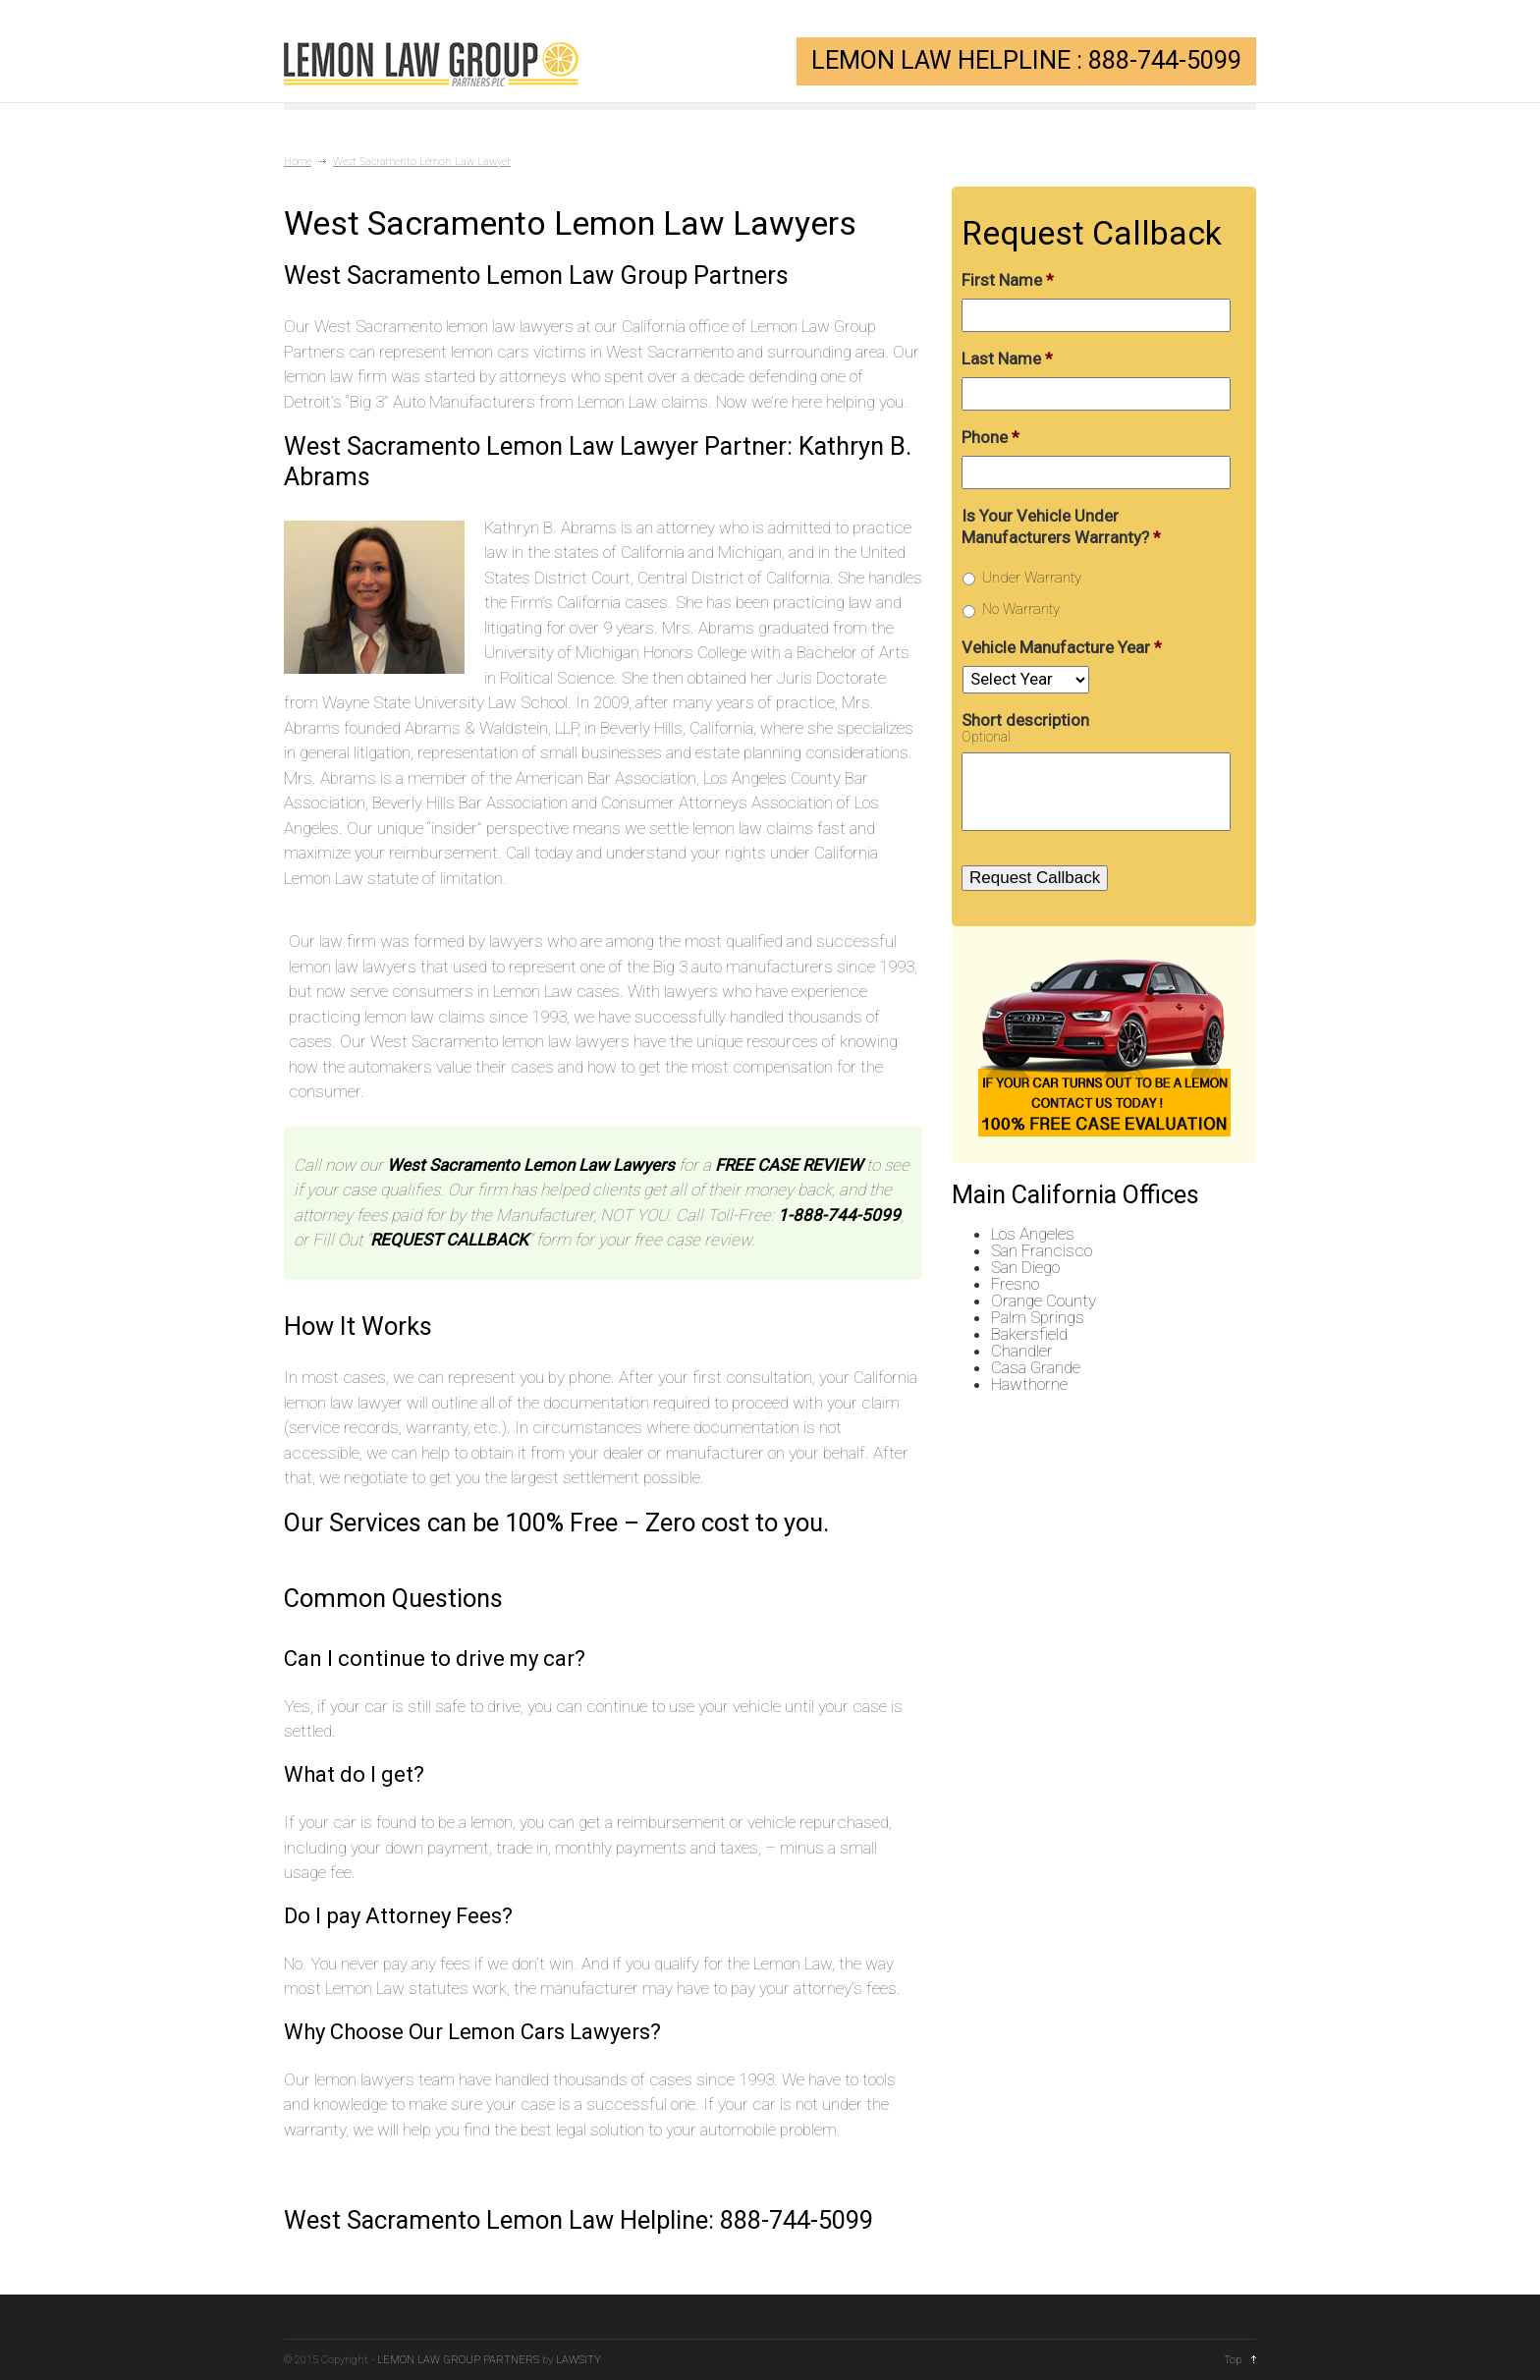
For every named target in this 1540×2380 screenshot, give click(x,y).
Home (297, 161)
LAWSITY (578, 2359)
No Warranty (1021, 609)
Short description (1025, 720)
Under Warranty (1031, 577)
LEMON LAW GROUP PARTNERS (458, 2359)
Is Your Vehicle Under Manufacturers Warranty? (1061, 526)
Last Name (1007, 358)
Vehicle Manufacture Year (1062, 647)
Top (1232, 2359)
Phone (990, 437)
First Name (1008, 280)
